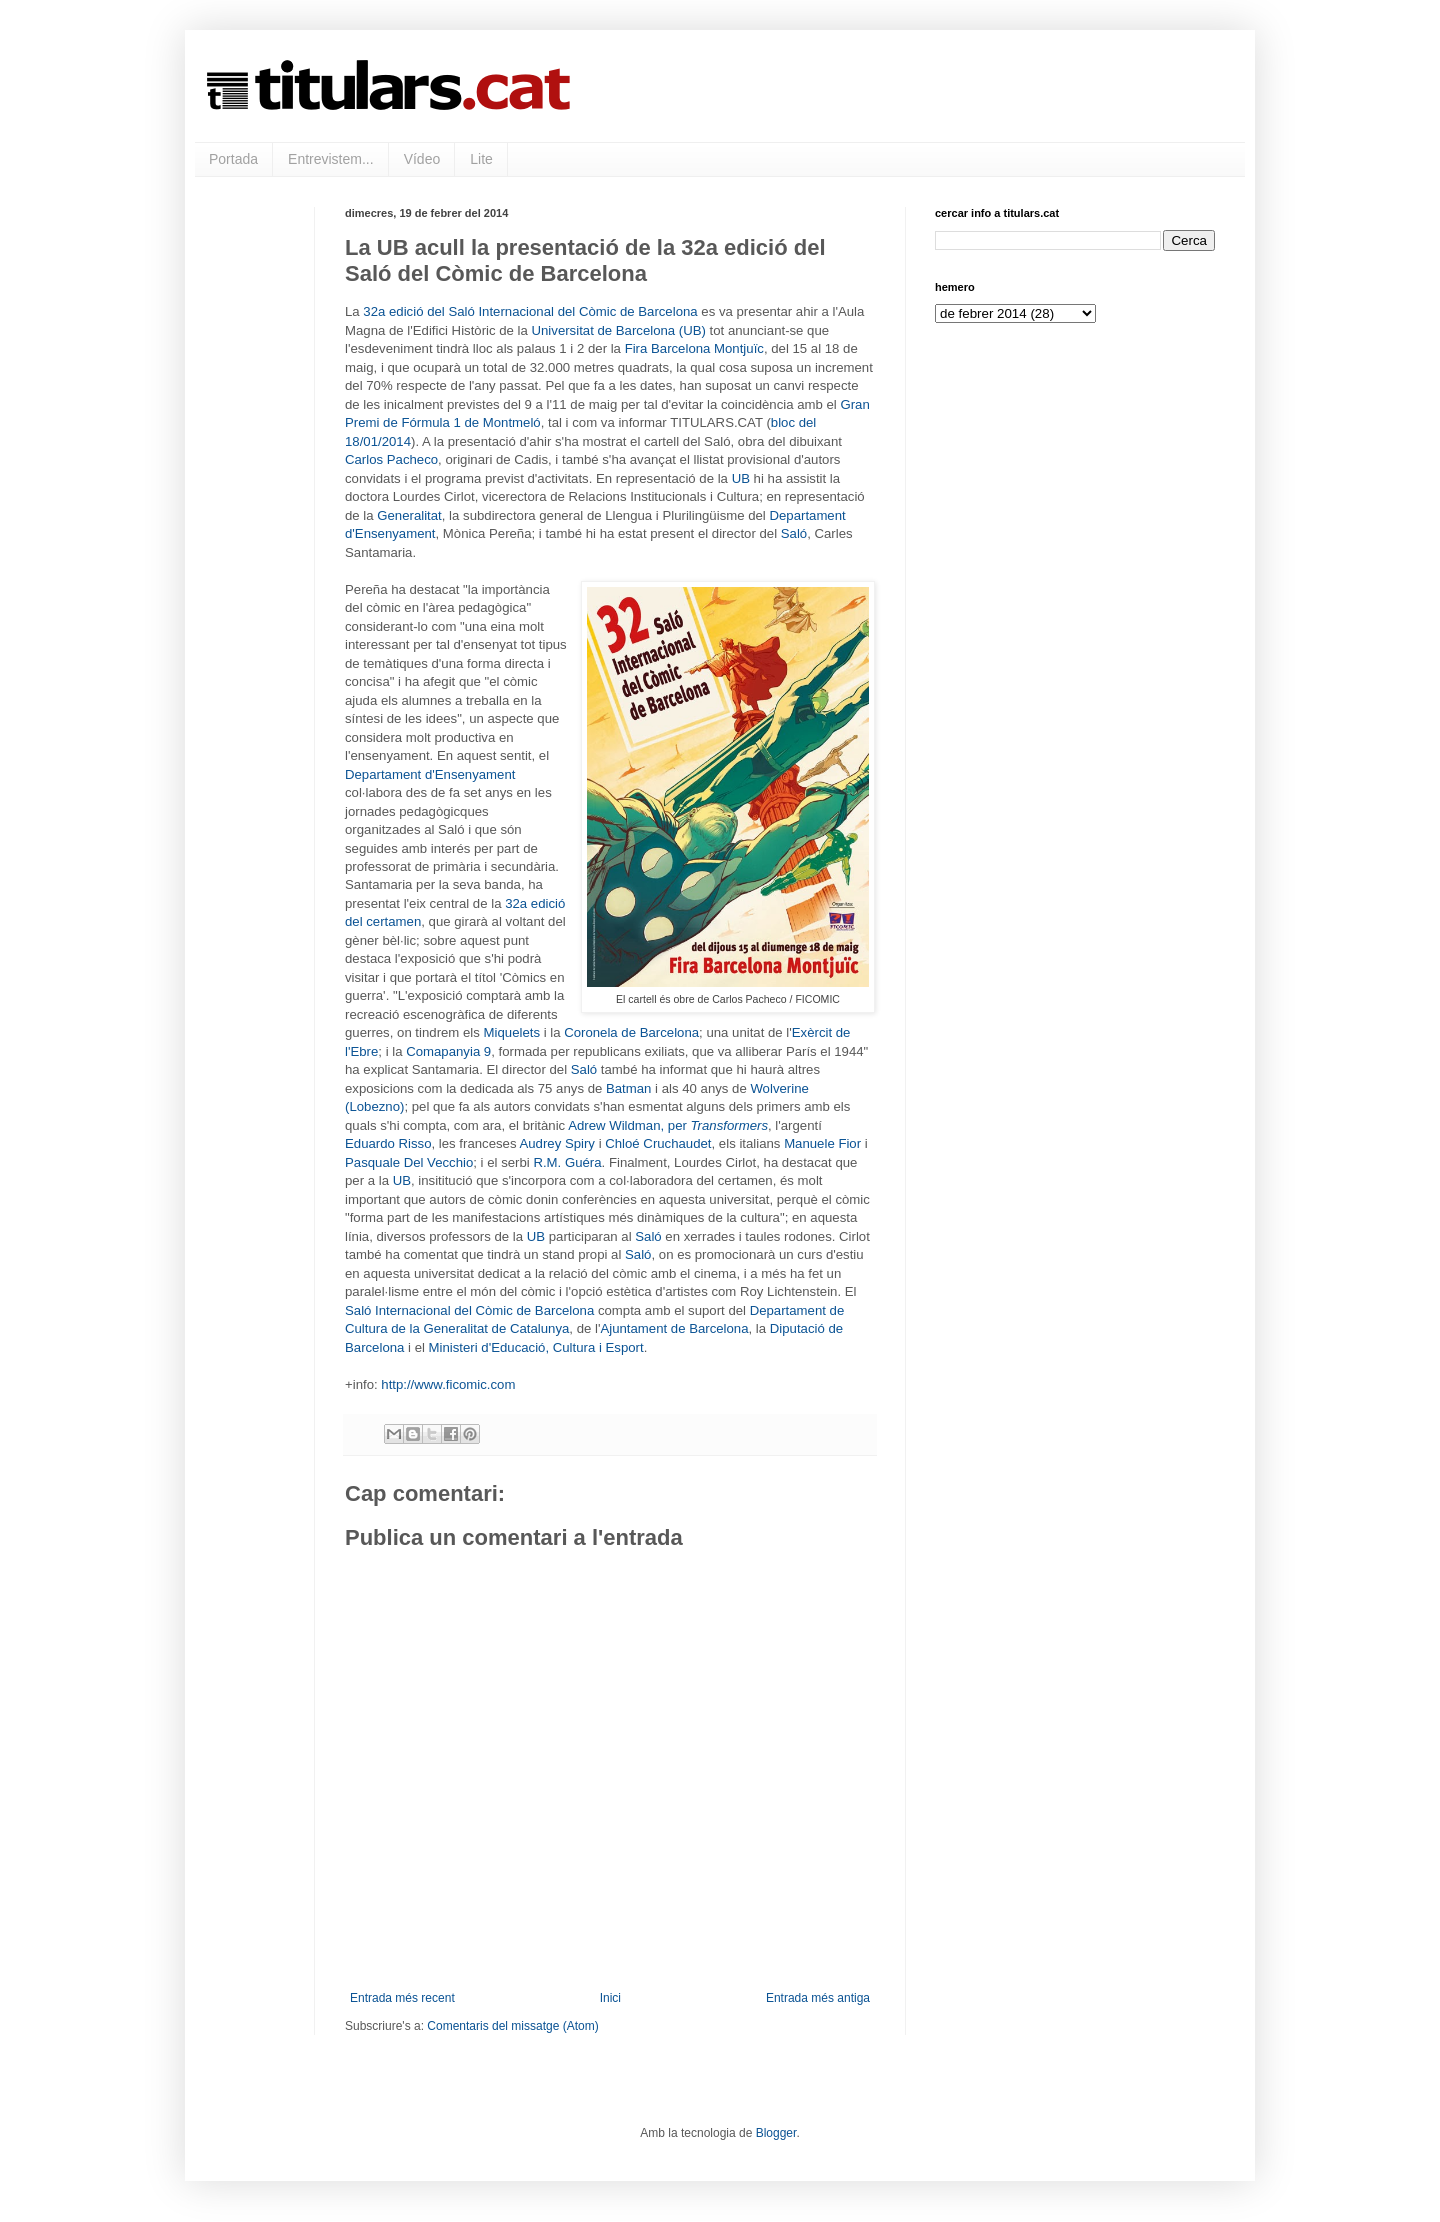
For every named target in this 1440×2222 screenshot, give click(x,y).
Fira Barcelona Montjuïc (694, 348)
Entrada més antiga (818, 1998)
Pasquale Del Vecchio (409, 1162)
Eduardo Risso (388, 1143)
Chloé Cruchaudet (658, 1143)
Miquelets (512, 1032)
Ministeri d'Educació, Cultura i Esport (536, 1347)
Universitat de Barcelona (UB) (619, 330)
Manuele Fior (822, 1143)
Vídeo (422, 159)
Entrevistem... (331, 159)
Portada (233, 159)
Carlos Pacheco (391, 459)
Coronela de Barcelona (631, 1032)
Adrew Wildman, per (668, 1125)
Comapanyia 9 (448, 1051)
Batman (628, 1088)
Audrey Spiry (557, 1143)
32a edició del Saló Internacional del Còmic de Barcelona (530, 311)
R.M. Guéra (567, 1162)
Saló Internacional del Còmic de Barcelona (469, 1310)
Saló (794, 533)
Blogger (776, 2133)
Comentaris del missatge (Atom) (512, 2026)
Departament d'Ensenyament (430, 774)
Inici (610, 1998)
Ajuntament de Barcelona (674, 1328)
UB (741, 478)
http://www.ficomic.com (448, 1384)
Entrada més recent (402, 1998)
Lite (481, 159)
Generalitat (409, 515)
